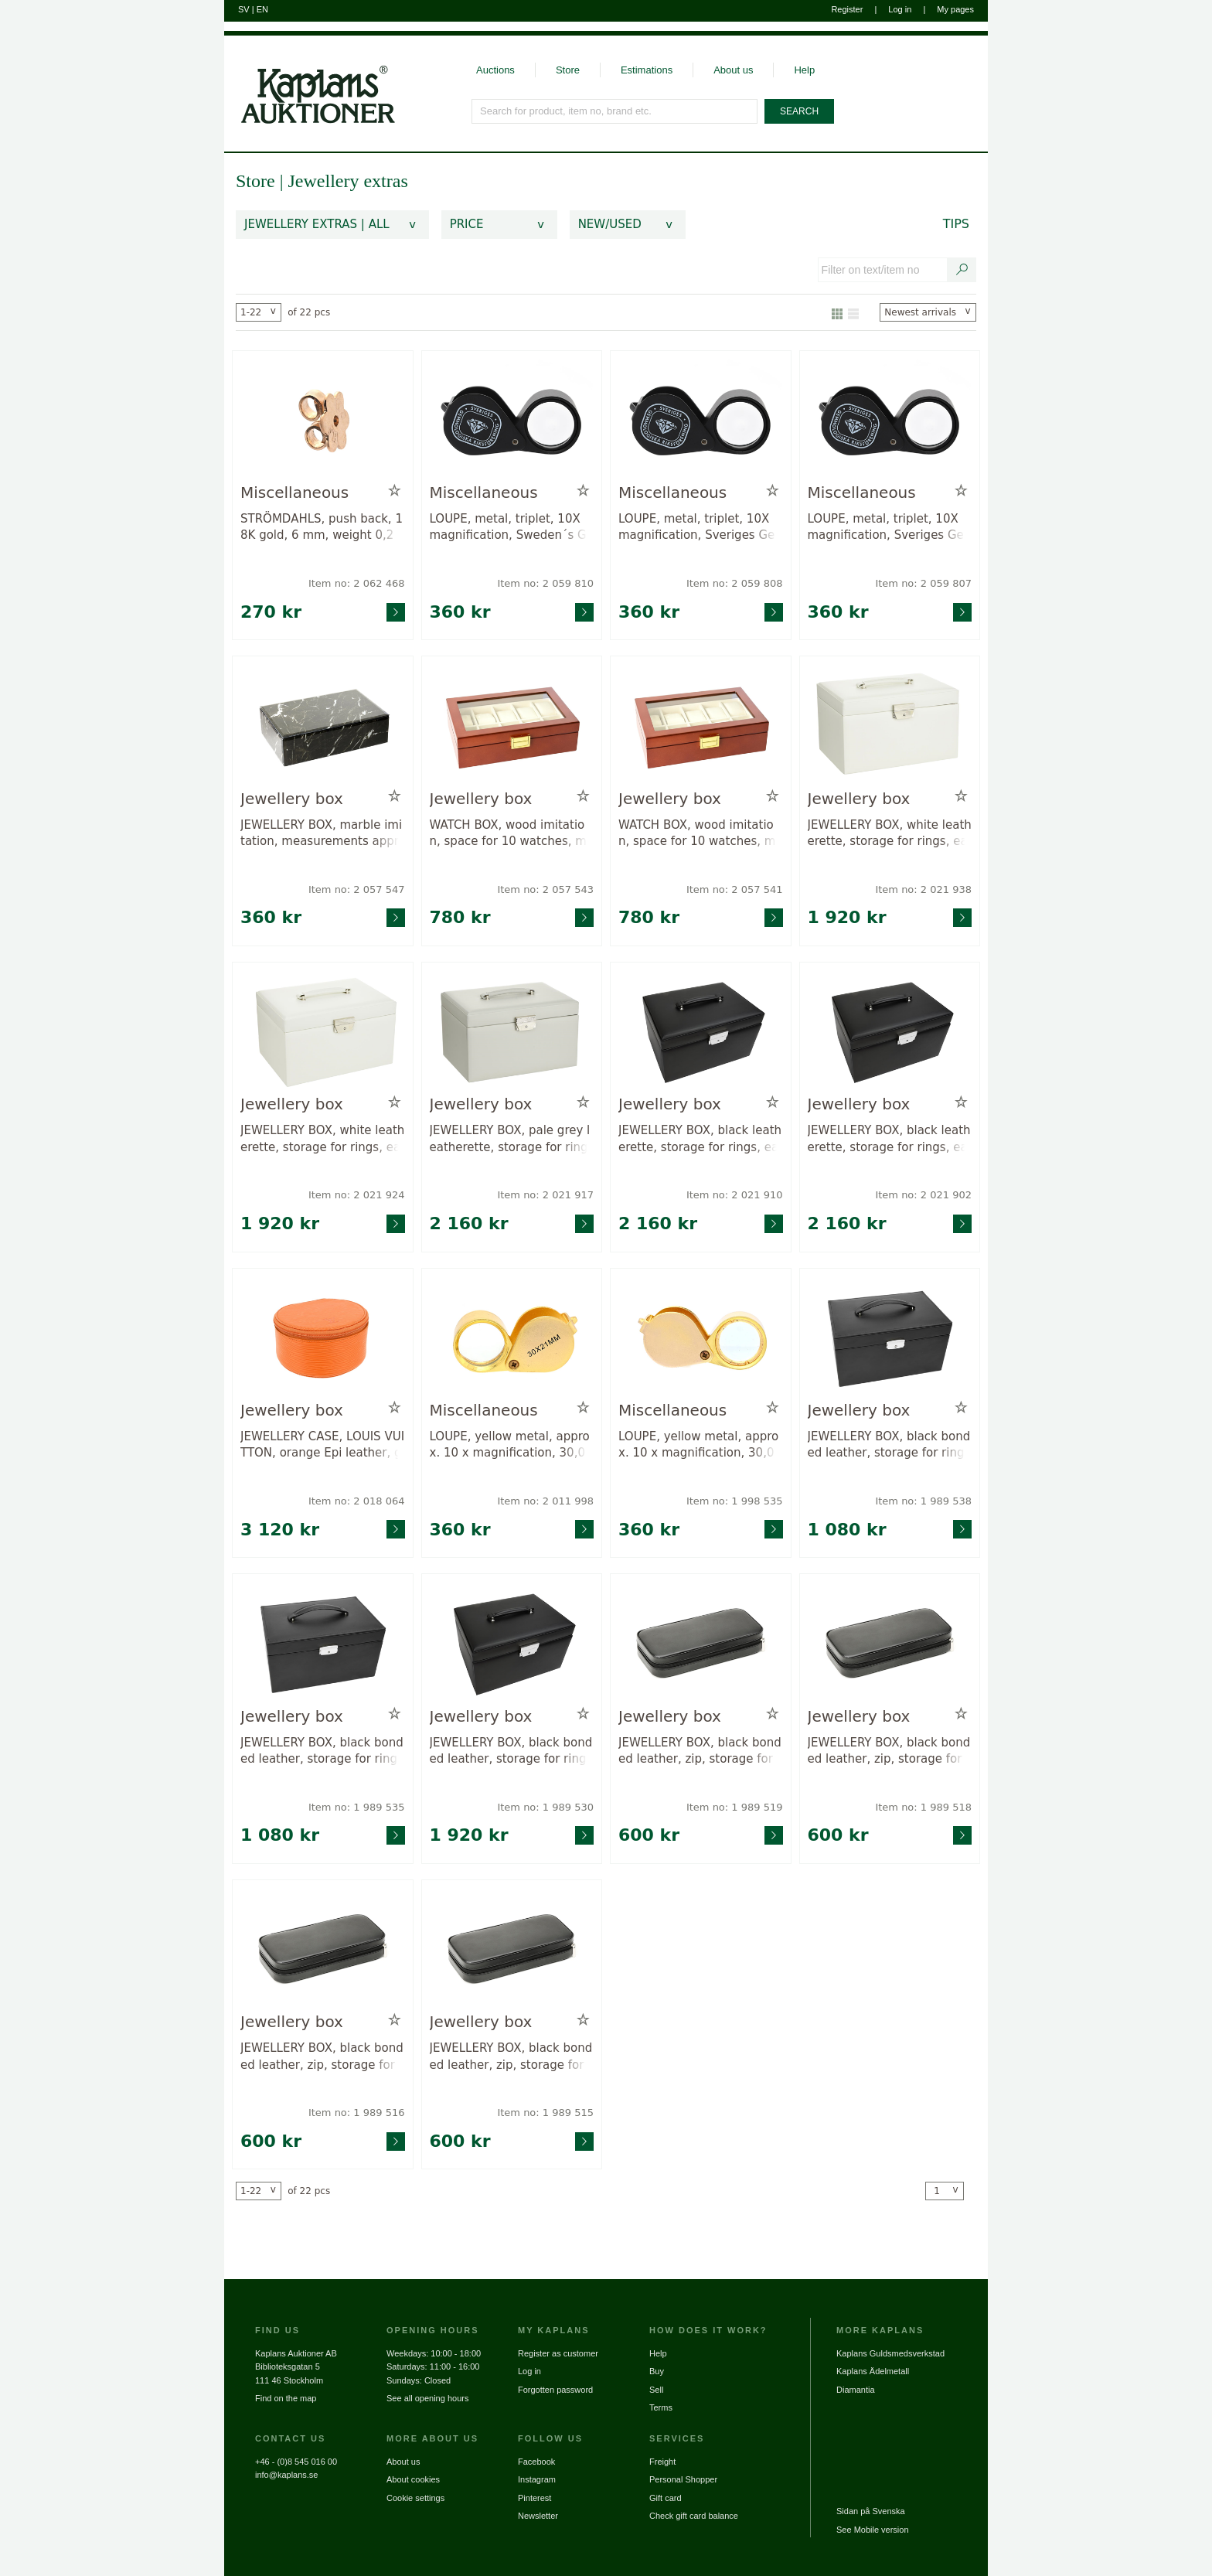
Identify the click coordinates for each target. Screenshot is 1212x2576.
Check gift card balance (693, 2515)
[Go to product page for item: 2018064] (322, 1337)
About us (733, 70)
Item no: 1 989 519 (734, 1807)
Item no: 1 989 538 (923, 1501)
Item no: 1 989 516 (356, 2112)
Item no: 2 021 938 (923, 889)
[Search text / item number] (962, 269)
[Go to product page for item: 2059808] (700, 420)
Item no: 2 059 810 (545, 583)
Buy (656, 2371)
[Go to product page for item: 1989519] (700, 1643)
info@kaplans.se (286, 2474)
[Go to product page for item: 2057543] (512, 725)
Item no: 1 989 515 (545, 2112)
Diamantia (855, 2389)
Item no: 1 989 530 (545, 1807)
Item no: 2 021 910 (734, 1195)
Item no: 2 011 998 (545, 1501)
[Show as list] (853, 312)
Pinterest (534, 2498)
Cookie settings (415, 2498)
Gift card (665, 2498)
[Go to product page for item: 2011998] (512, 1337)
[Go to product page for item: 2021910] (700, 1031)
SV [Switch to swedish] (244, 9)
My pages (955, 9)
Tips (956, 223)
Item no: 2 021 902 (923, 1195)
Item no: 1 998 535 (734, 1501)
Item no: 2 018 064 (356, 1501)
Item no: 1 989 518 (923, 1807)
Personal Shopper (683, 2479)
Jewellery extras (347, 181)
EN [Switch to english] (262, 9)
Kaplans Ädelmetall (872, 2371)
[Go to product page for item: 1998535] (700, 1337)
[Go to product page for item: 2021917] (512, 1031)
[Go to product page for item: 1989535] (322, 1643)
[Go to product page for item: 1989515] (512, 1949)
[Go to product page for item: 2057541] (700, 725)
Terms (660, 2407)
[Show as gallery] (837, 312)
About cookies (413, 2479)
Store (568, 70)
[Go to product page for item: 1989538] (890, 1337)
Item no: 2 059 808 (734, 583)
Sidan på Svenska (870, 2511)
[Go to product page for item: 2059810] (512, 420)
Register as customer (558, 2353)
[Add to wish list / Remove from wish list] (394, 491)
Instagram (537, 2479)
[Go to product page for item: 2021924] (322, 1031)
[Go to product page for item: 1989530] (512, 1643)
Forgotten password (555, 2389)
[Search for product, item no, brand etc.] (615, 111)
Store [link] (255, 181)
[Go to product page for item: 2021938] (890, 725)
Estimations (646, 70)
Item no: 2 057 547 (356, 889)
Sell (656, 2389)
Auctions (495, 70)
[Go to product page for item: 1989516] (322, 1949)
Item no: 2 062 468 (356, 583)
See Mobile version (872, 2529)
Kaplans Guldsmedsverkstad (890, 2353)
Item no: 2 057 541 (734, 889)
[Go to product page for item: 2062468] (322, 420)
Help (804, 70)
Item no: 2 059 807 (923, 583)
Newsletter (538, 2515)
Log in (899, 9)
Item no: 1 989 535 (356, 1807)
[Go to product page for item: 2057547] (322, 725)
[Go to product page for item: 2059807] (890, 420)
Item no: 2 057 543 (545, 889)
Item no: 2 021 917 (545, 1195)
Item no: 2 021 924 (356, 1195)
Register (847, 9)
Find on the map (286, 2398)
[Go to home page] (309, 80)
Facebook (536, 2461)
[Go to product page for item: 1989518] (890, 1643)
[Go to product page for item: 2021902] (890, 1031)
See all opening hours (427, 2398)
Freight (662, 2461)
